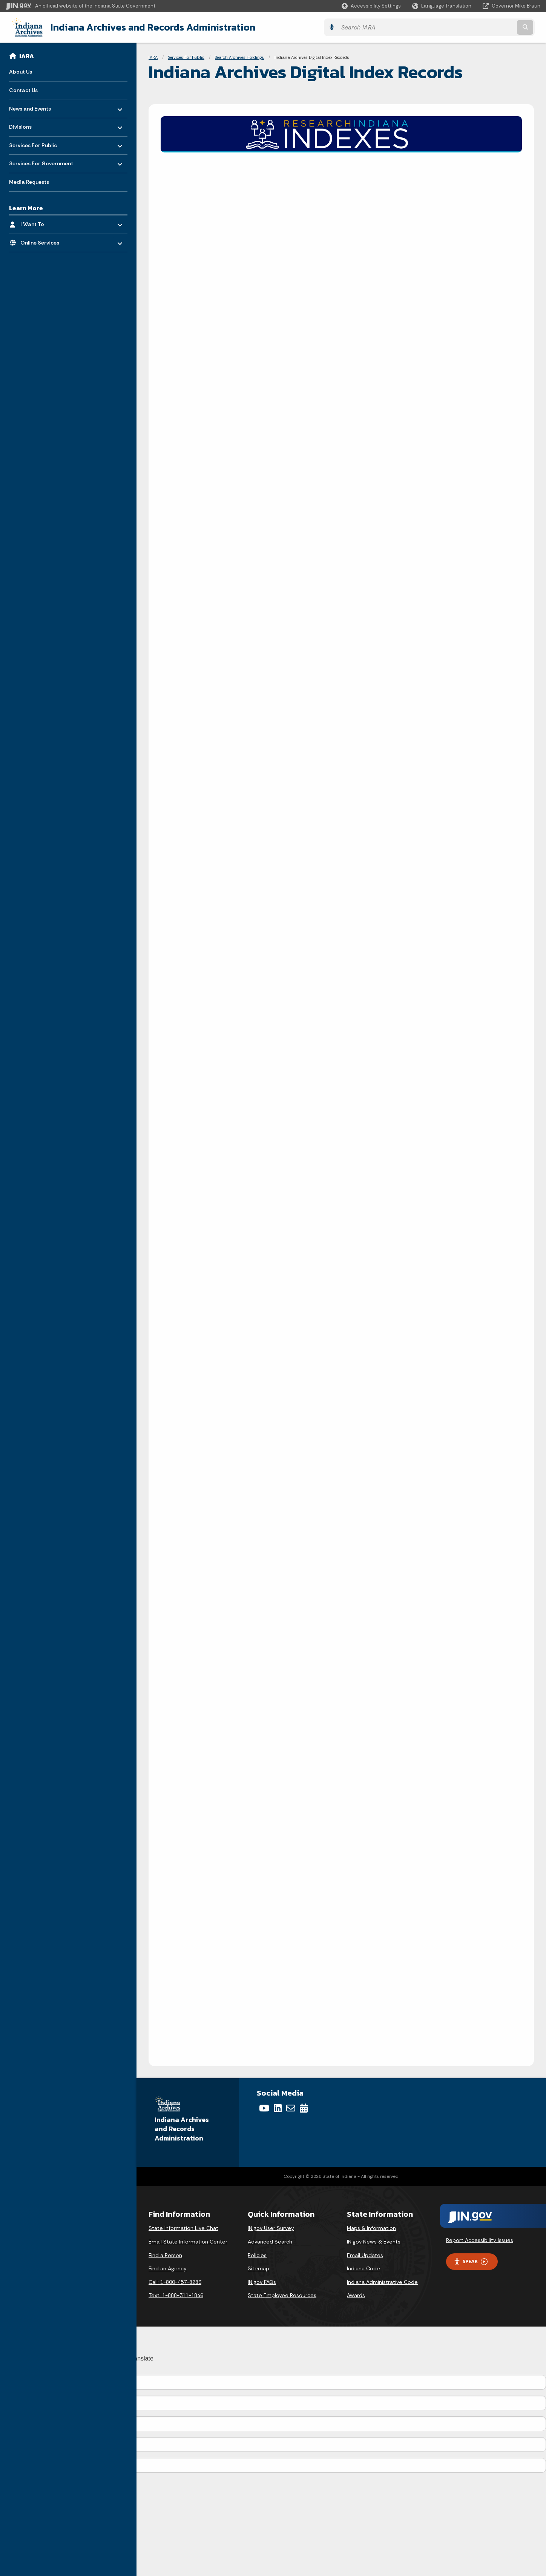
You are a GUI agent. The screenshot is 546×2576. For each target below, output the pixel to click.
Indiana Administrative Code (382, 2281)
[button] (371, 5)
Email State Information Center (188, 2240)
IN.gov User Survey (271, 2227)
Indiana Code (363, 2267)
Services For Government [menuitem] (41, 161)
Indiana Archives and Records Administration (146, 27)
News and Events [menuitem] (31, 106)
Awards (356, 2294)
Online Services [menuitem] (42, 240)
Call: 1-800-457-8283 (175, 2281)
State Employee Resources (282, 2294)
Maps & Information (371, 2227)
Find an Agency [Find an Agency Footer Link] (168, 2267)
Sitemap (258, 2267)
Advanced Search (270, 2240)
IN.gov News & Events (373, 2240)
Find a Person (165, 2254)
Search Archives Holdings (239, 56)
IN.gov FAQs (262, 2281)
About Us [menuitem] (20, 71)
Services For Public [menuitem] (33, 142)
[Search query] (474, 27)
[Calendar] (304, 2107)
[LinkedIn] (278, 2107)
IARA (26, 55)
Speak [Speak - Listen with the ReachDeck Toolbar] (471, 2261)
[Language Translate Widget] (442, 6)
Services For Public (186, 56)
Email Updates (365, 2254)
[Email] (290, 2107)
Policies (257, 2254)
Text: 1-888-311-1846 (176, 2294)
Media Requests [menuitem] (29, 181)
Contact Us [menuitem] (23, 89)
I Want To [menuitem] (42, 222)
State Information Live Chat (183, 2227)
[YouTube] (264, 2107)
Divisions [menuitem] (31, 124)
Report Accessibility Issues (479, 2239)
